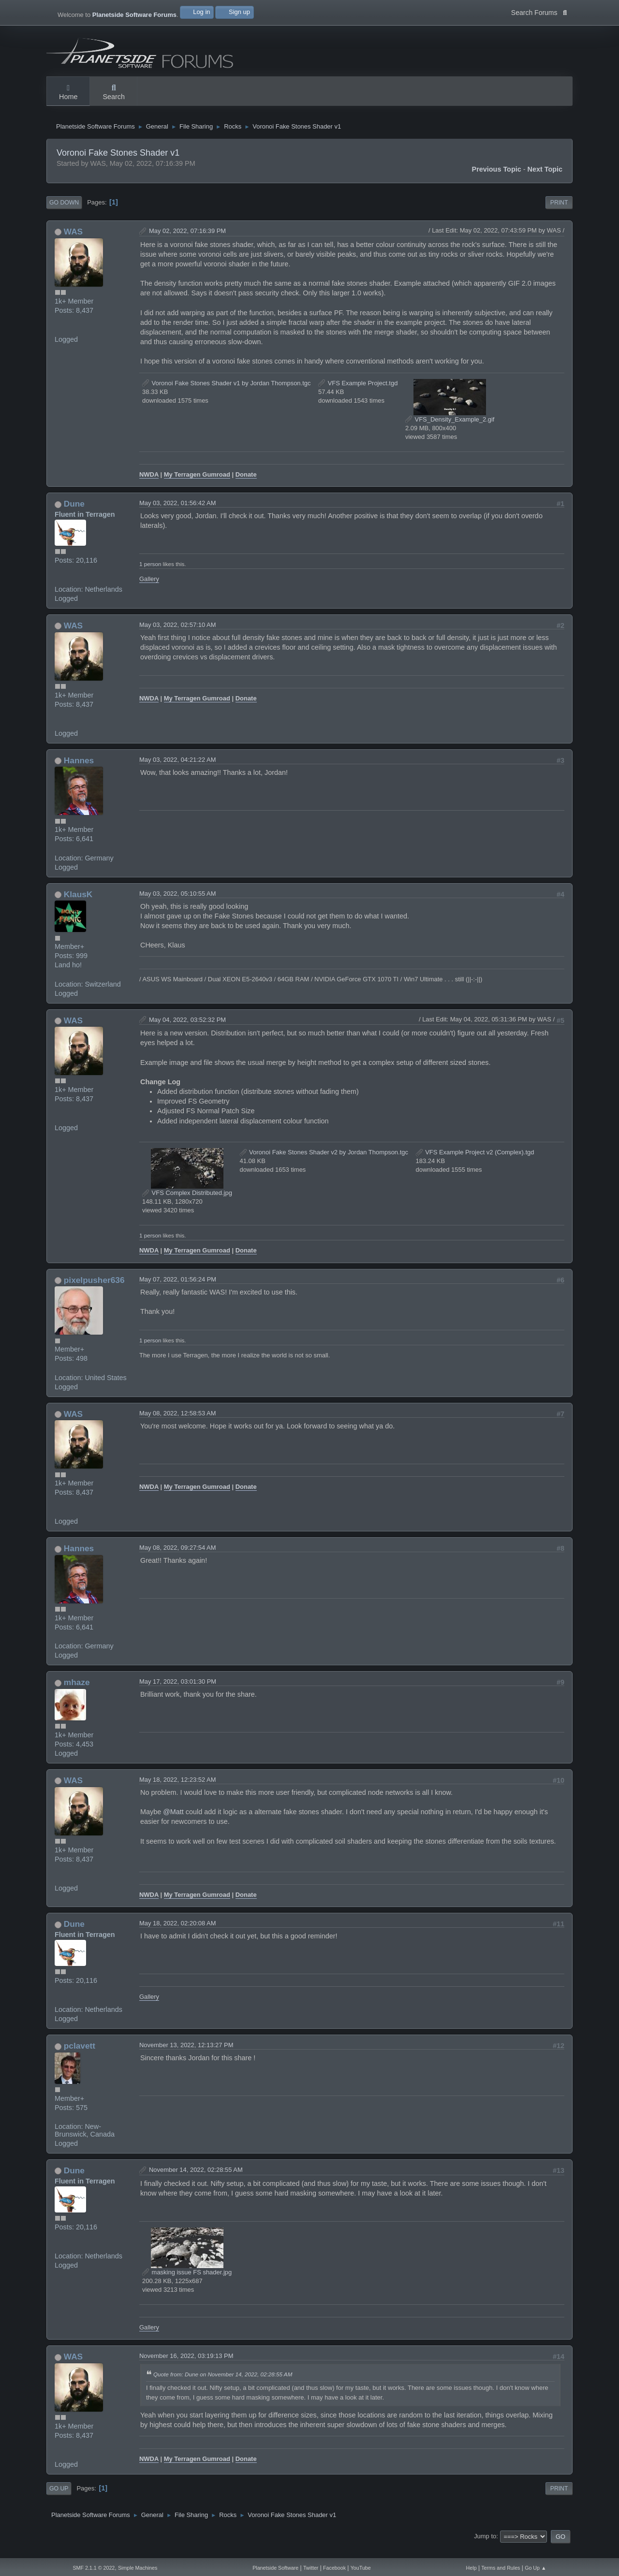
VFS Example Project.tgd (358, 394)
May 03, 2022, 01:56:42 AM (177, 515)
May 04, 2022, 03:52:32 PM (187, 1031)
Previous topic (496, 181)
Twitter (310, 2568)
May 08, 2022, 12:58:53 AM (177, 1424)
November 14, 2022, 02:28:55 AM (196, 2181)
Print (559, 214)
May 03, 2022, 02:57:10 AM (177, 636)
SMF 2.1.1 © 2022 (94, 2568)
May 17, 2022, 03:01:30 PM (177, 1693)
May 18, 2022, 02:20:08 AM (177, 1935)
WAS (73, 243)
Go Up (58, 2500)
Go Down (64, 214)
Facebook (334, 2568)
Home (68, 93)
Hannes (79, 772)
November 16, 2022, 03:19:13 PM (186, 2368)
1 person (150, 576)
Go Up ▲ (535, 2568)
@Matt (173, 1824)
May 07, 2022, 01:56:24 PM (177, 1291)
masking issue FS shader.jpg (187, 2283)
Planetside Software (275, 2568)
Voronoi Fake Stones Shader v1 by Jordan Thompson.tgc (226, 394)
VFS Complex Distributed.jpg (187, 1204)
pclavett (79, 2058)
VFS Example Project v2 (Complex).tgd (475, 1163)
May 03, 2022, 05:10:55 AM (177, 905)
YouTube (361, 2568)
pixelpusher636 (94, 1291)
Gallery (149, 591)
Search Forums (539, 12)
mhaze (77, 1694)
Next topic (545, 181)
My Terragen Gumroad (197, 486)
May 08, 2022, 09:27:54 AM (177, 1559)
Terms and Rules (500, 2568)
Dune (74, 516)
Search (114, 93)
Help (471, 2568)
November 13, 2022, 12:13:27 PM (186, 2057)
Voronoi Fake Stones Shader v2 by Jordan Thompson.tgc (324, 1163)
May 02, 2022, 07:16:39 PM (187, 242)
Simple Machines (137, 2568)
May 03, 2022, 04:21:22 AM (177, 771)
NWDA (149, 486)
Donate (246, 486)
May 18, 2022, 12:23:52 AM (177, 1791)
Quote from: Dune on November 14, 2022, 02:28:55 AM (222, 2386)
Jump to (485, 2548)
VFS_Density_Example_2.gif (449, 431)
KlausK (78, 906)
